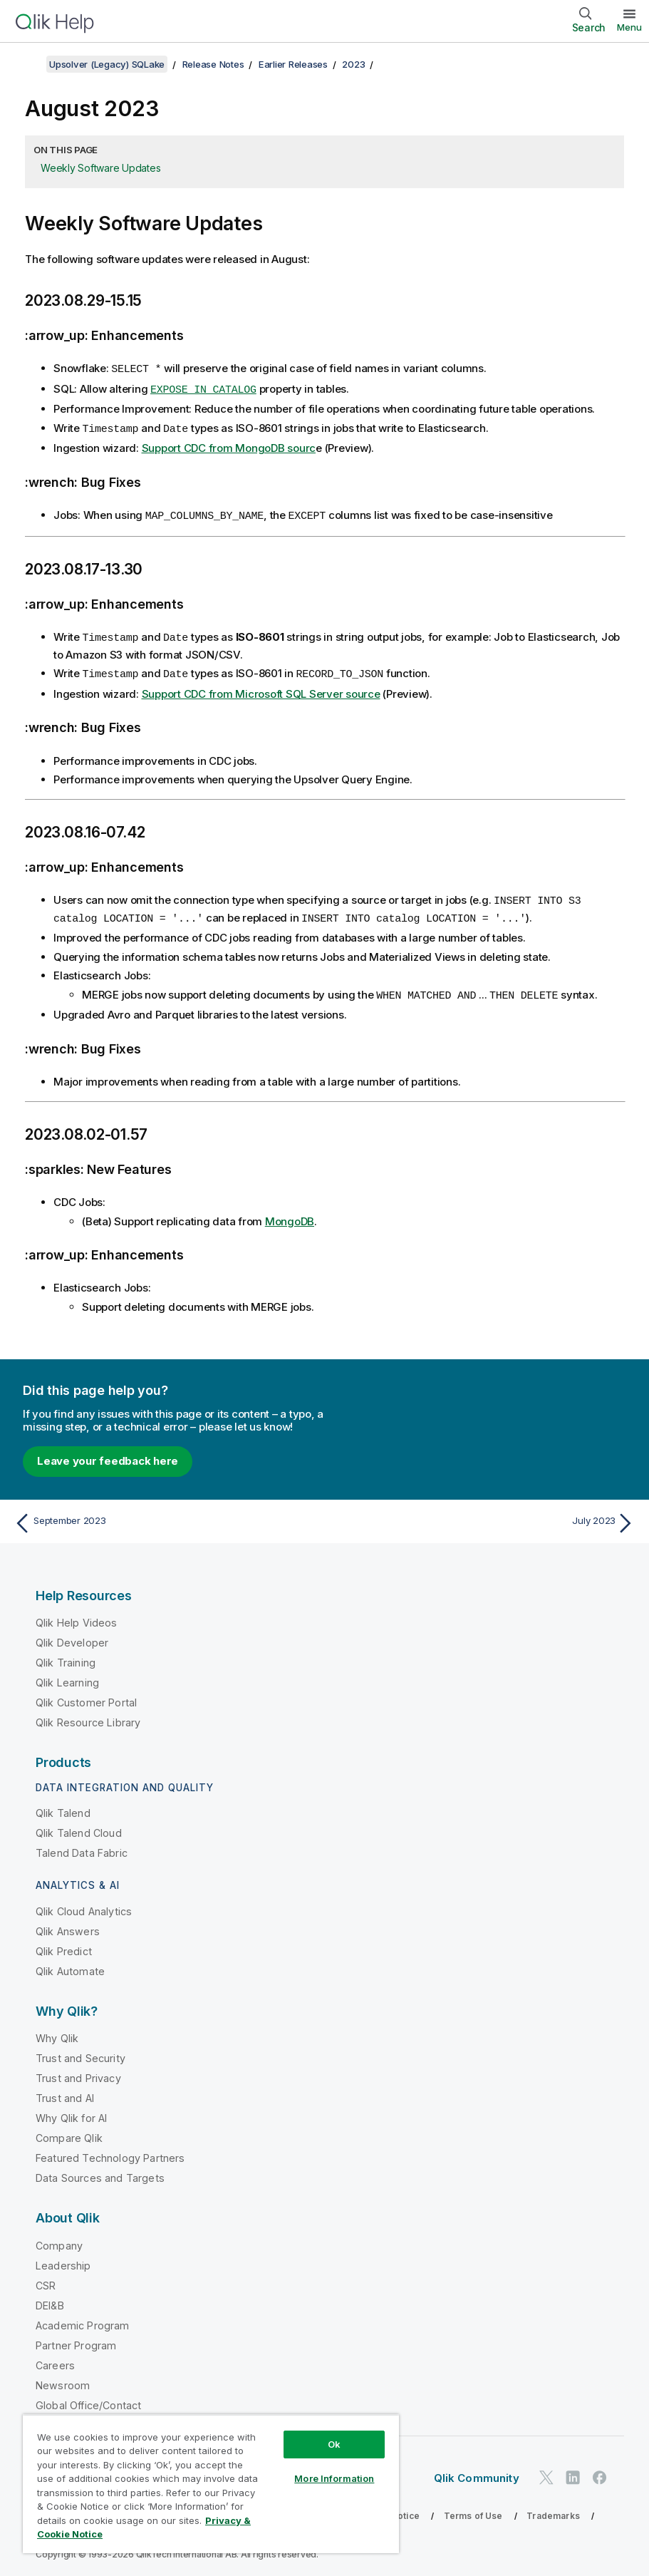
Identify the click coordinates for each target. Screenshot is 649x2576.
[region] (211, 2483)
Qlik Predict (64, 1945)
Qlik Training (65, 1656)
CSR (46, 2279)
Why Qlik (57, 2032)
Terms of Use (473, 2509)
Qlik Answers (68, 1925)
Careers (55, 2359)
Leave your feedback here (107, 1454)
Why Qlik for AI (71, 2112)
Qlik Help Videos (77, 1616)
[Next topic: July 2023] (484, 1517)
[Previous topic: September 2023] (164, 1517)
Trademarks (553, 2509)
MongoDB (289, 1215)
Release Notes (213, 64)
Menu (629, 27)
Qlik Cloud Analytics (84, 1905)
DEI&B (50, 2299)
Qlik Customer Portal (86, 1696)
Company (59, 2239)
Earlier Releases (293, 64)
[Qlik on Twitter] (546, 2471)
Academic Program (83, 2319)
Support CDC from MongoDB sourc (229, 446)
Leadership (63, 2259)
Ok (334, 2444)
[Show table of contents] (28, 64)
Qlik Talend (63, 1806)
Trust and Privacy (78, 2072)
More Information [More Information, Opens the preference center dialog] (334, 2478)
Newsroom (63, 2379)
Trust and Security (80, 2052)
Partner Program (76, 2339)
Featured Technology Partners (110, 2151)
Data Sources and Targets (100, 2171)
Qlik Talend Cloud (79, 1826)
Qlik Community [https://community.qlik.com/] (476, 2471)
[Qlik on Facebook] (600, 2471)
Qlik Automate (70, 1965)
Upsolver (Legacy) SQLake (107, 64)
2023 (353, 64)
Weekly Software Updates (100, 168)
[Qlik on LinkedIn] (572, 2471)
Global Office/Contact (88, 2399)
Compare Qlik (69, 2132)
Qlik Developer (72, 1636)
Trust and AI (65, 2092)
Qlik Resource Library (88, 1716)
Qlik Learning (67, 1676)
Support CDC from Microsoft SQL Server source (261, 689)
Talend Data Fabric (82, 1846)
